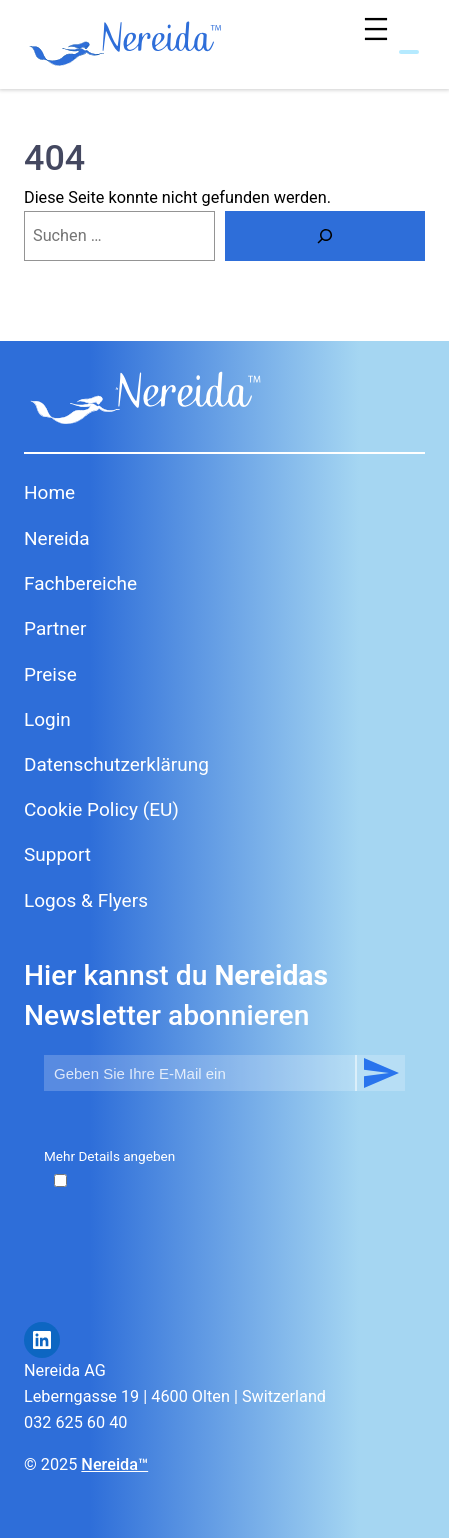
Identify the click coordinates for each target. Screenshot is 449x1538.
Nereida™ (114, 1464)
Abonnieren (380, 1073)
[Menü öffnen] (381, 34)
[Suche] (325, 236)
